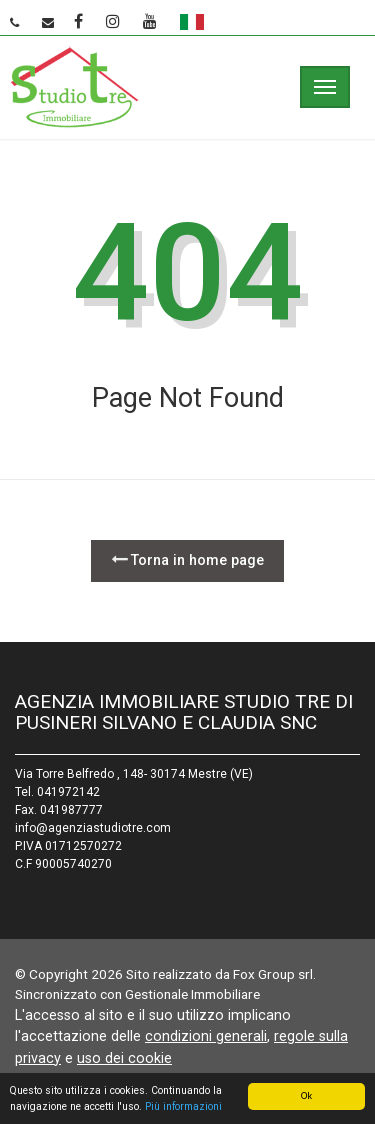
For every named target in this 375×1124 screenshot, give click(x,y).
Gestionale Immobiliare (192, 994)
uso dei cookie (124, 1058)
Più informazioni (183, 1107)
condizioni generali (206, 1036)
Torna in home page (187, 559)
